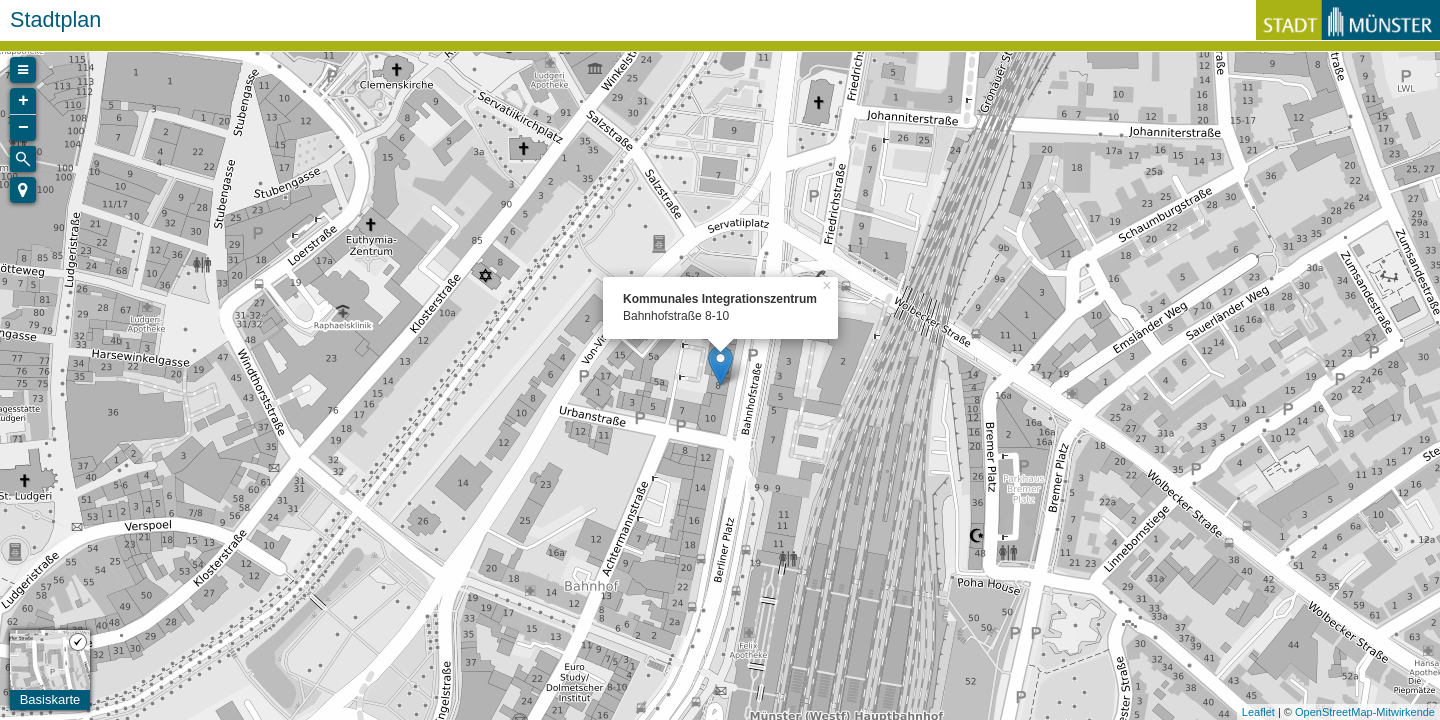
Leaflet (1258, 712)
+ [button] (23, 101)
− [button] (23, 128)
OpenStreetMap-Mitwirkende (1365, 712)
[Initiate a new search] (23, 159)
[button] (23, 190)
